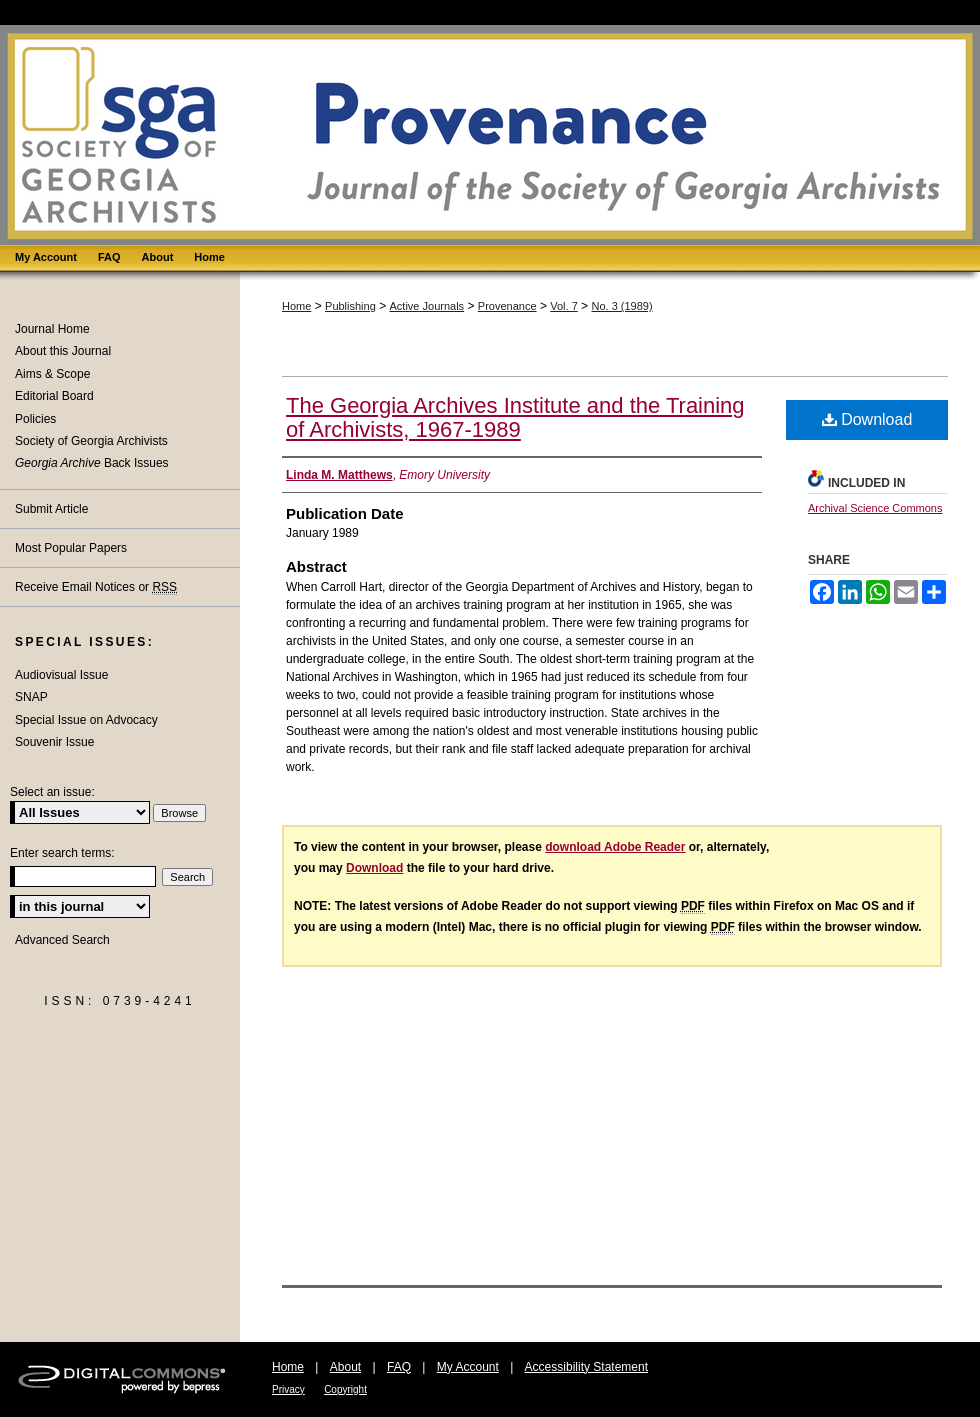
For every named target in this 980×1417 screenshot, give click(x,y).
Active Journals (427, 306)
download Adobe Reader (615, 847)
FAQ (399, 1367)
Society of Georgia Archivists (91, 441)
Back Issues (92, 463)
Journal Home (52, 329)
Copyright (345, 1389)
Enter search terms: (62, 853)
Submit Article (51, 509)
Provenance (507, 306)
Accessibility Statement (586, 1367)
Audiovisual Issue (61, 675)
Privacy (288, 1389)
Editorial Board (54, 396)
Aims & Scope (52, 374)
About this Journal (63, 351)
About (345, 1367)
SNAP (31, 697)
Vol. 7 (564, 306)
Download (867, 419)
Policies (35, 419)
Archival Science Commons (875, 508)
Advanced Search (62, 940)
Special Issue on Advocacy (86, 720)
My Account (468, 1367)
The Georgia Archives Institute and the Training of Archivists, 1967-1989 (515, 417)
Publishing (350, 306)
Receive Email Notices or (96, 587)
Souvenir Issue (54, 742)
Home (296, 306)
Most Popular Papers (71, 548)
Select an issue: (52, 792)
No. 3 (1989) (621, 306)
